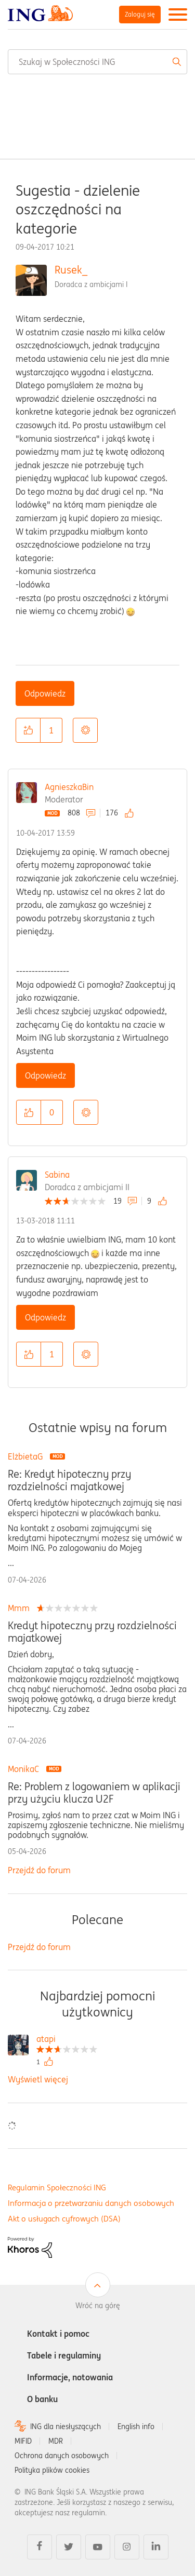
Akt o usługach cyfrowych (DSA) (64, 2219)
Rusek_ (71, 269)
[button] (28, 730)
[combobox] (97, 61)
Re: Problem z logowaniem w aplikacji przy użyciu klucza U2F (94, 1792)
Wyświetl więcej (38, 2079)
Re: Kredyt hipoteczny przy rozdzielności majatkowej (69, 1480)
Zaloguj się (140, 14)
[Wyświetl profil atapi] (66, 2040)
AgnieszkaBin (69, 787)
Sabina (57, 1174)
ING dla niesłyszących (65, 2426)
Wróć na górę (97, 2305)
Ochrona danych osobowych (62, 2455)
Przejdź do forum (39, 1870)
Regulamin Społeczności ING (57, 2187)
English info (136, 2426)
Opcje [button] (85, 730)
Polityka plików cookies (52, 2470)
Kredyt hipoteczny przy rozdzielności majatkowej (92, 1631)
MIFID (23, 2441)
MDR (55, 2441)
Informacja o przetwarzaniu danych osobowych (91, 2203)
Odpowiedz (45, 693)
